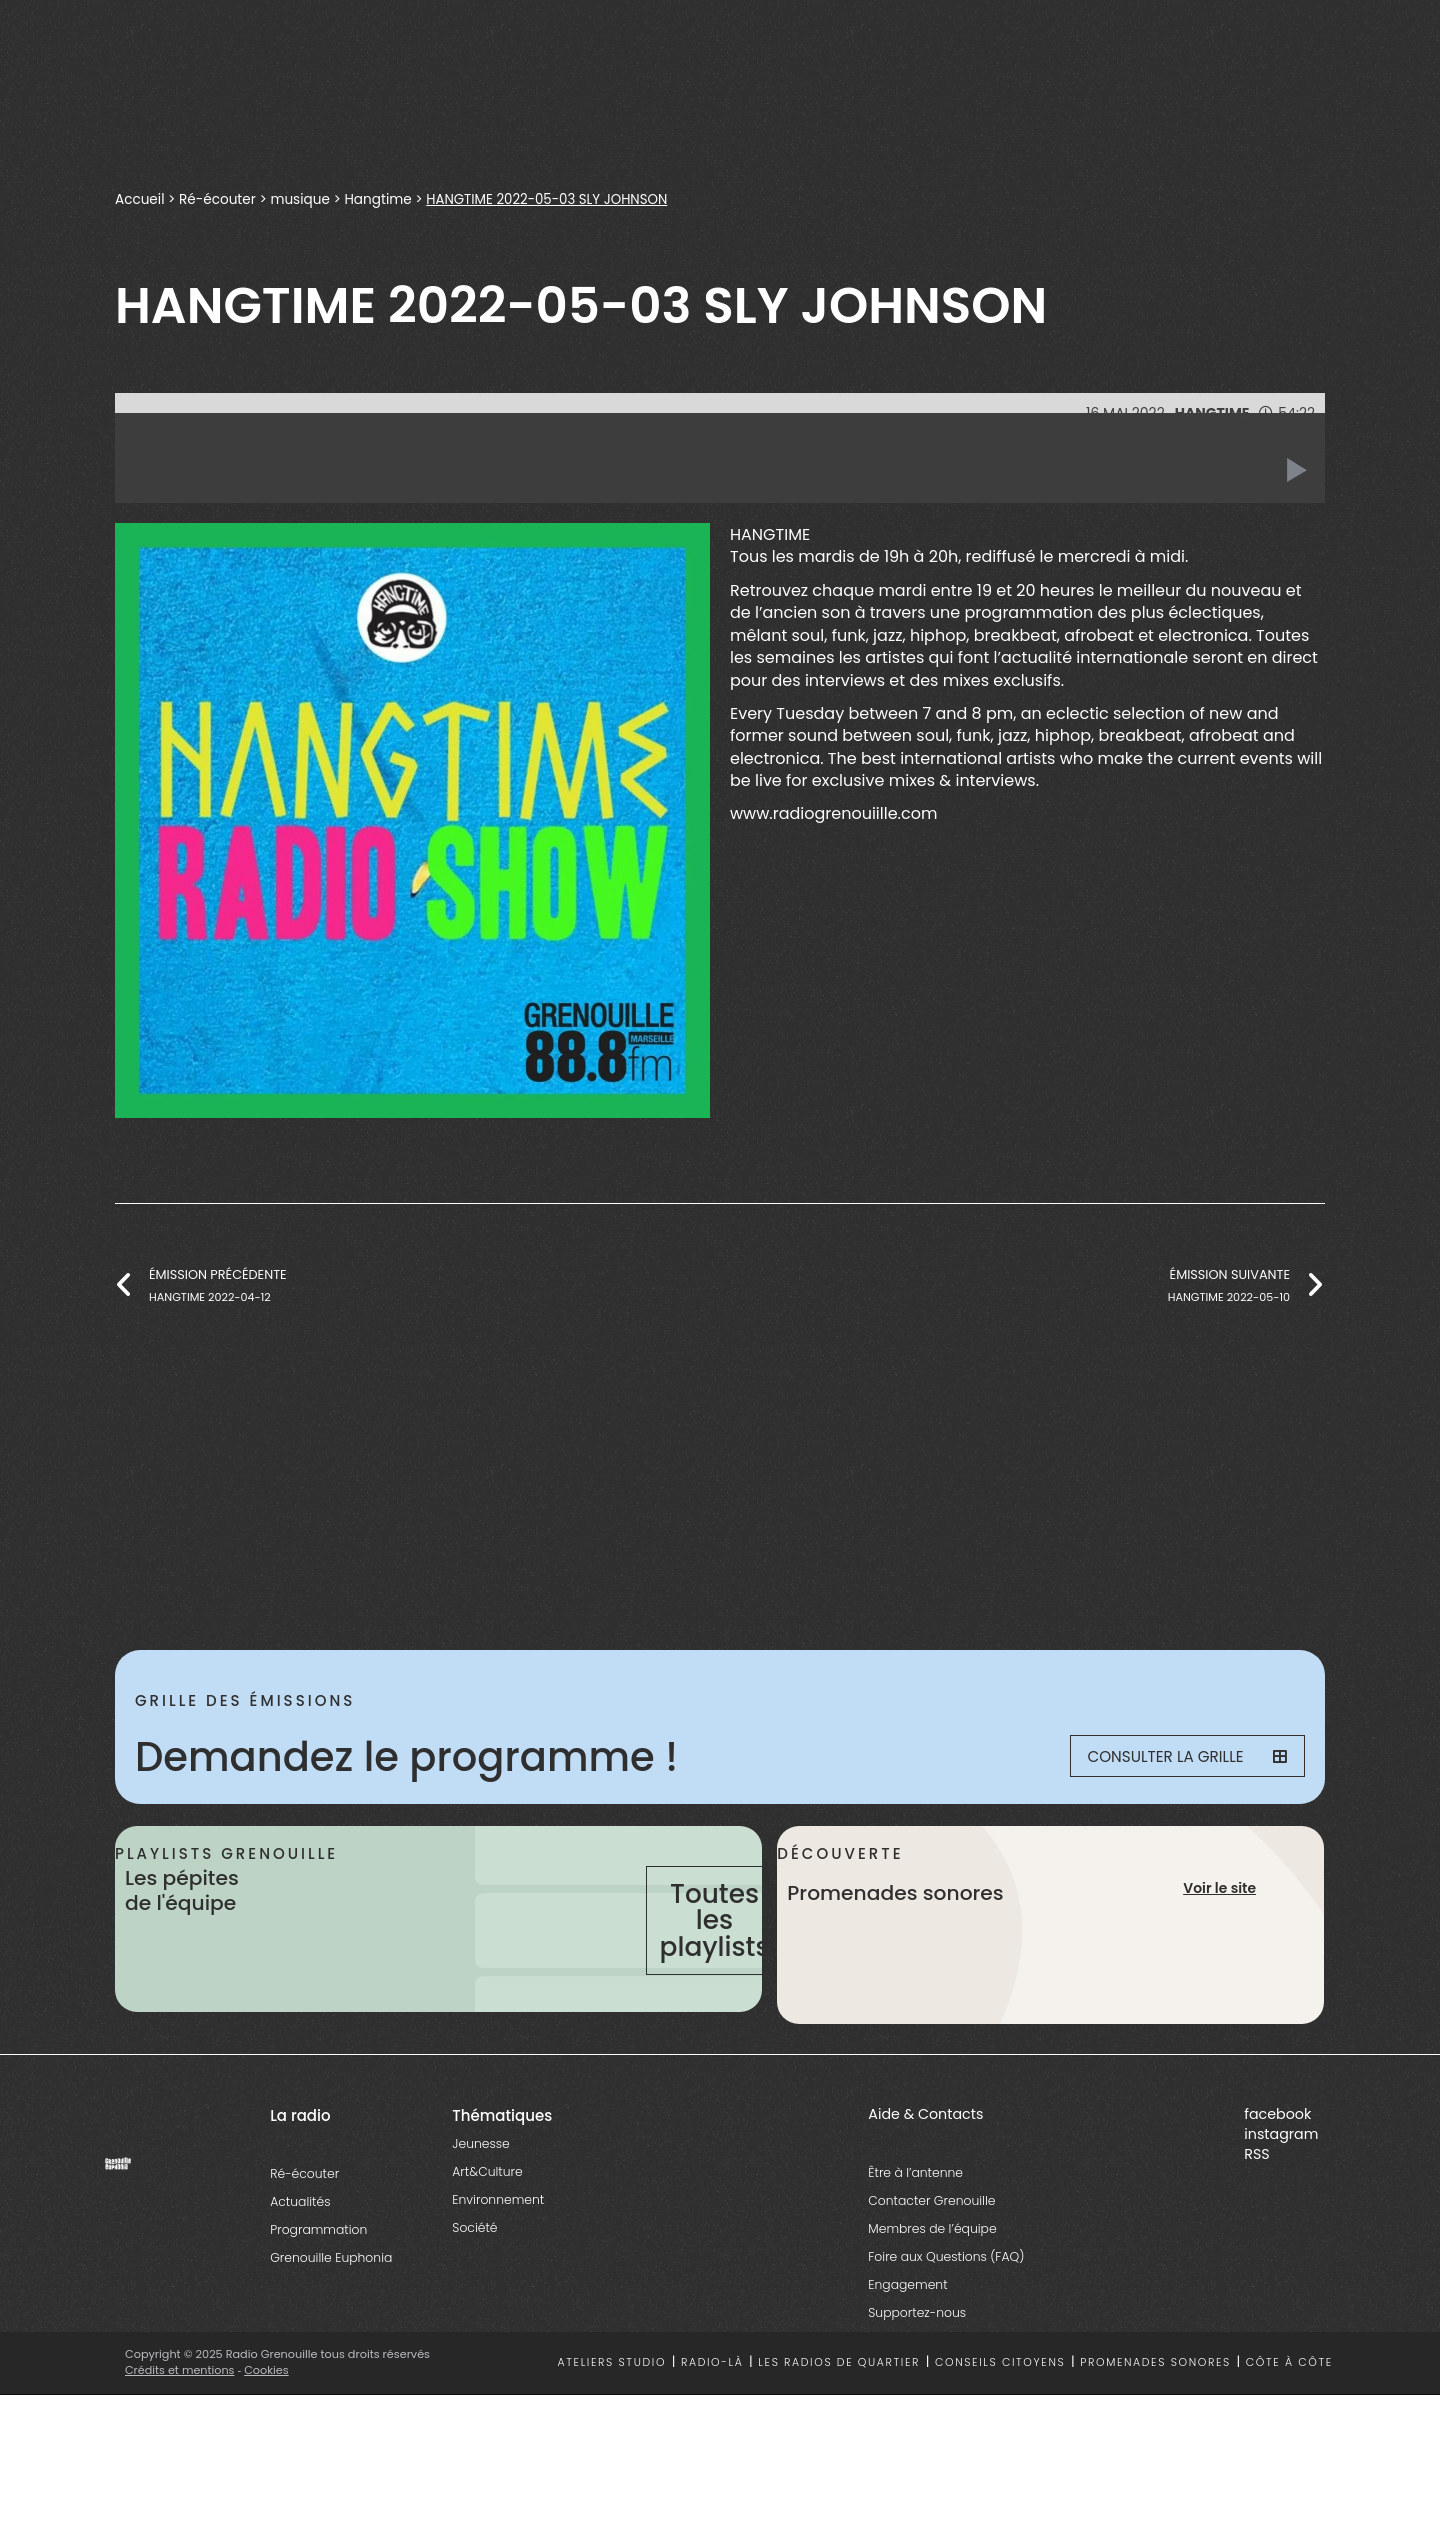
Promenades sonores (1155, 2420)
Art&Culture (487, 2229)
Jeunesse (480, 2201)
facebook (1277, 2172)
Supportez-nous (917, 2370)
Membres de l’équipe (932, 2286)
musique (301, 199)
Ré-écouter (217, 199)
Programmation (318, 2287)
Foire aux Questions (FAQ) (946, 2314)
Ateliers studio (612, 2420)
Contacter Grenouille (931, 2258)
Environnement (498, 2257)
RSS (1256, 2212)
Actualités (300, 2259)
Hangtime (378, 199)
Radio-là (712, 2420)
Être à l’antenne (915, 2230)
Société (474, 2285)
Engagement (907, 2342)
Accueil (140, 199)
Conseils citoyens (1000, 2420)
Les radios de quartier (839, 2420)
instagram (1281, 2192)
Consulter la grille (1176, 1757)
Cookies (267, 2428)
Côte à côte (1289, 2420)
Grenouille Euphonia (331, 2315)
